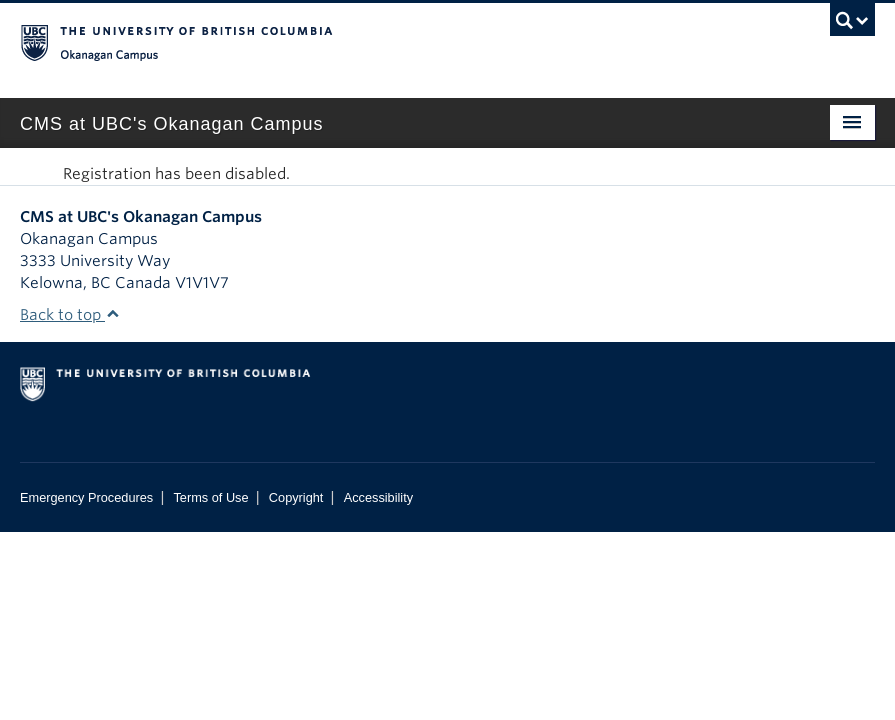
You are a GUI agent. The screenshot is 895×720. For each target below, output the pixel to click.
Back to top (70, 315)
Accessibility (378, 497)
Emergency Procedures (86, 497)
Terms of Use (210, 497)
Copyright (296, 497)
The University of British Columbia (383, 41)
